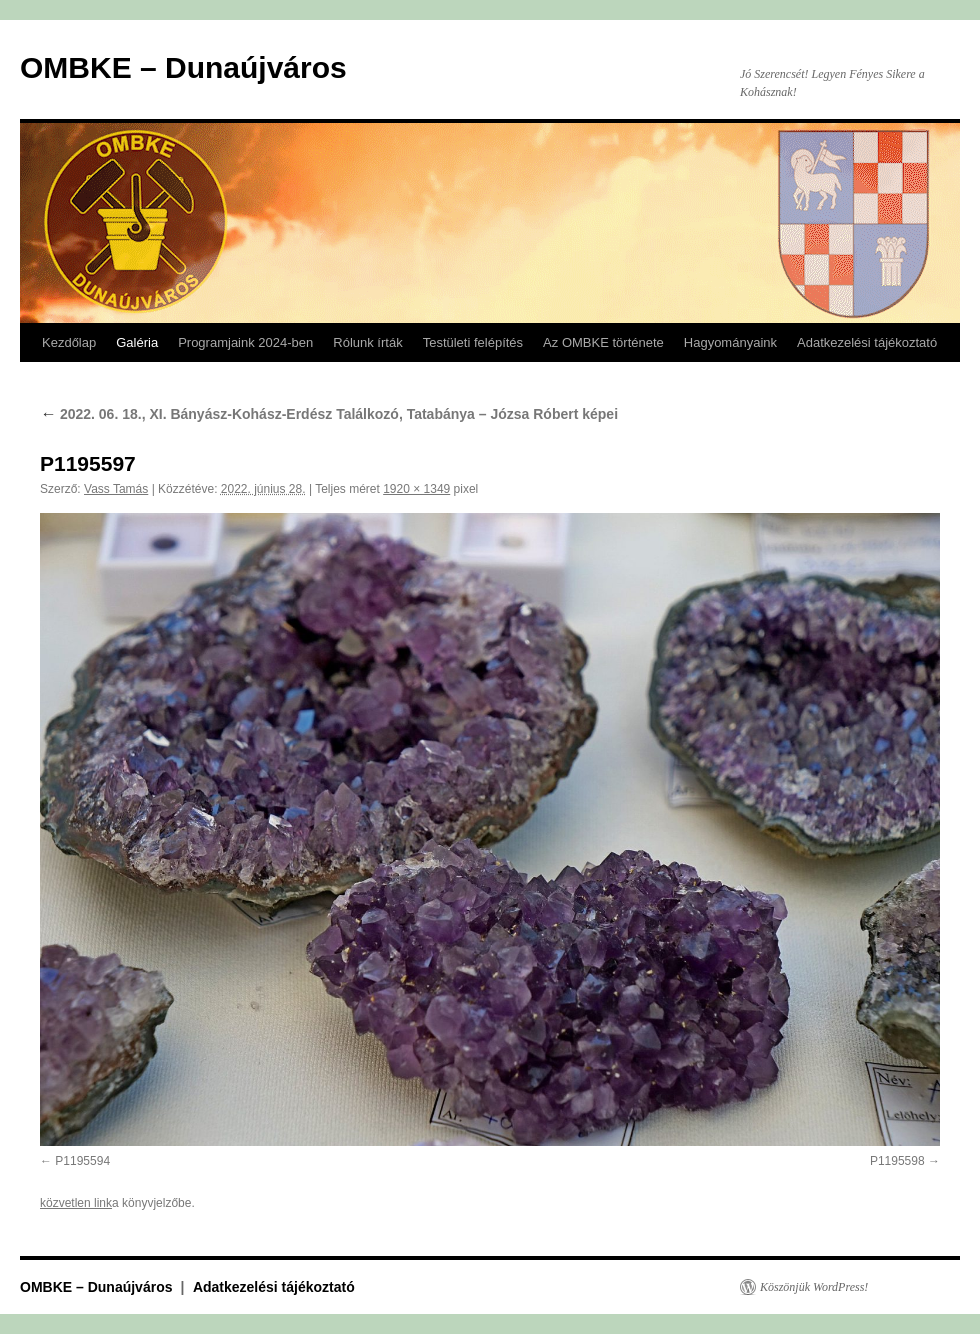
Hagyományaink (730, 342)
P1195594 (82, 1161)
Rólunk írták (367, 342)
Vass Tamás (116, 489)
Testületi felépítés (473, 342)
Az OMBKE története (603, 342)
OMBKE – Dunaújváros (183, 67)
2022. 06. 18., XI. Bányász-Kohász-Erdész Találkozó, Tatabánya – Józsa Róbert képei (329, 414)
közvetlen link (76, 1203)
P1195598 (897, 1161)
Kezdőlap (69, 342)
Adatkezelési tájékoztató (867, 342)
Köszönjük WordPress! (814, 1287)
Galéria (137, 342)
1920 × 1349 (416, 489)
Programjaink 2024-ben (245, 342)
